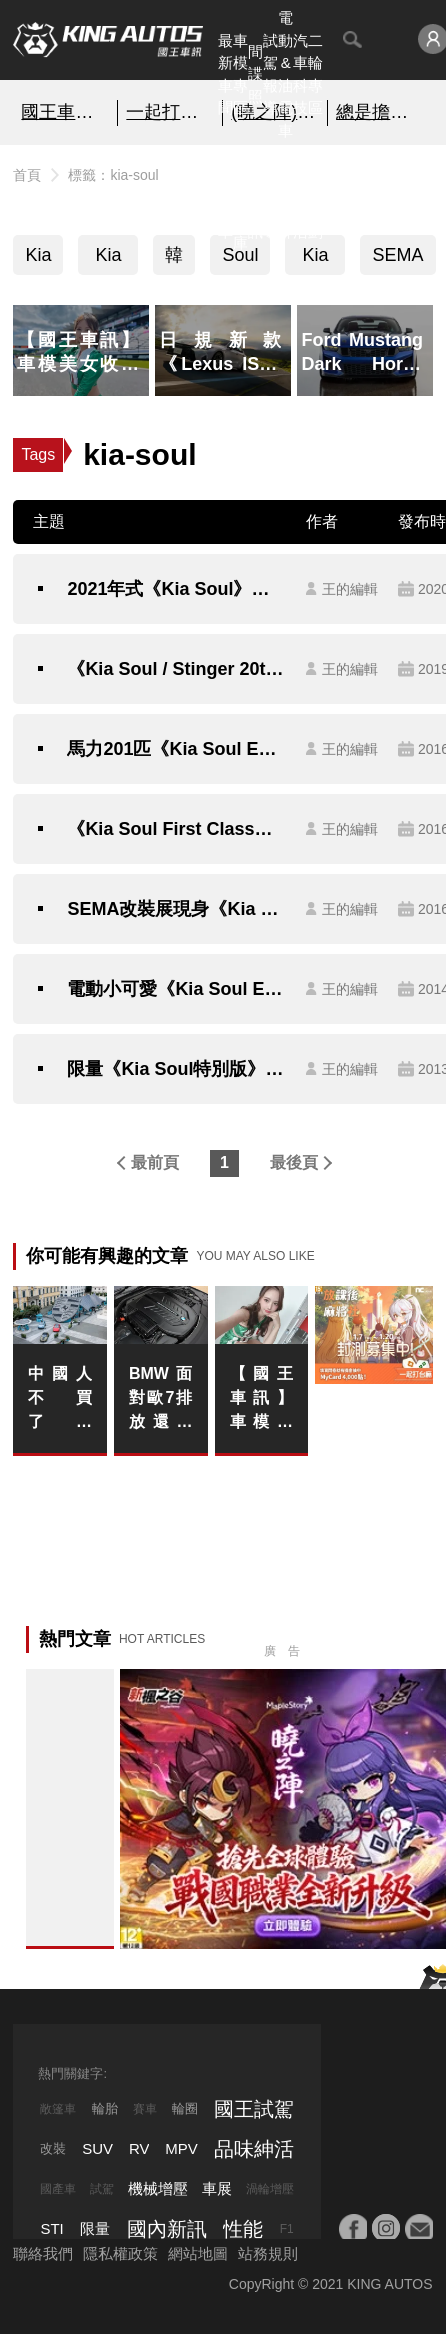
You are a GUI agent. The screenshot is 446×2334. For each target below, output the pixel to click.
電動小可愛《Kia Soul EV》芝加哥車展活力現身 (176, 989)
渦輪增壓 (270, 2189)
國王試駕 (254, 2109)
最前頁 (155, 1162)
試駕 (102, 2189)
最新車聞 (225, 74)
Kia (38, 255)
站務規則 (268, 2253)
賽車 (145, 2109)
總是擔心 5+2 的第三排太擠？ (380, 112)
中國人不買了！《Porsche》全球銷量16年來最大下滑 (60, 1399)
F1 (287, 2229)
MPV (181, 2148)
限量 (95, 2228)
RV (139, 2148)
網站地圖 (198, 2253)
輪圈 (185, 2108)
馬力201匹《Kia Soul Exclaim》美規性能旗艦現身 (176, 749)
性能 (243, 2229)
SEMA (397, 255)
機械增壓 (158, 2188)
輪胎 (105, 2108)
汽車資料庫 (240, 197)
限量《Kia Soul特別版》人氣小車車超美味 (176, 1069)
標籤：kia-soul (113, 175)
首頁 (27, 175)
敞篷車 (58, 2109)
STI (51, 2228)
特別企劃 (315, 197)
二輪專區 (315, 74)
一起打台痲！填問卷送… (170, 112)
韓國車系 (174, 260)
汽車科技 (300, 74)
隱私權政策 (120, 2253)
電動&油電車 (285, 74)
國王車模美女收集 (65, 112)
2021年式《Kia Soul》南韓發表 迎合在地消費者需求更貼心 (176, 589)
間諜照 (255, 74)
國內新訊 (255, 197)
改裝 (53, 2148)
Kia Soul (108, 260)
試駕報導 (270, 74)
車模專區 (240, 74)
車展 (217, 2188)
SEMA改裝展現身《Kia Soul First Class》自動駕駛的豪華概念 (176, 909)
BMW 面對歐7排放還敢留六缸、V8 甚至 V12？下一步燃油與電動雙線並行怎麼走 (161, 1399)
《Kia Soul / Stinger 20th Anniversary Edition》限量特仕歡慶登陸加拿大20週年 (176, 669)
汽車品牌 (285, 197)
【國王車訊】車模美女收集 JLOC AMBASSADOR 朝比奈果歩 (262, 1399)
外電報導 (270, 197)
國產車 (58, 2189)
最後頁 (294, 1162)
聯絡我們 (43, 2253)
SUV (97, 2148)
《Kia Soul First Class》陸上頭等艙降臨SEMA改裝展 (176, 829)
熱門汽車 (225, 197)
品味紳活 (300, 197)
